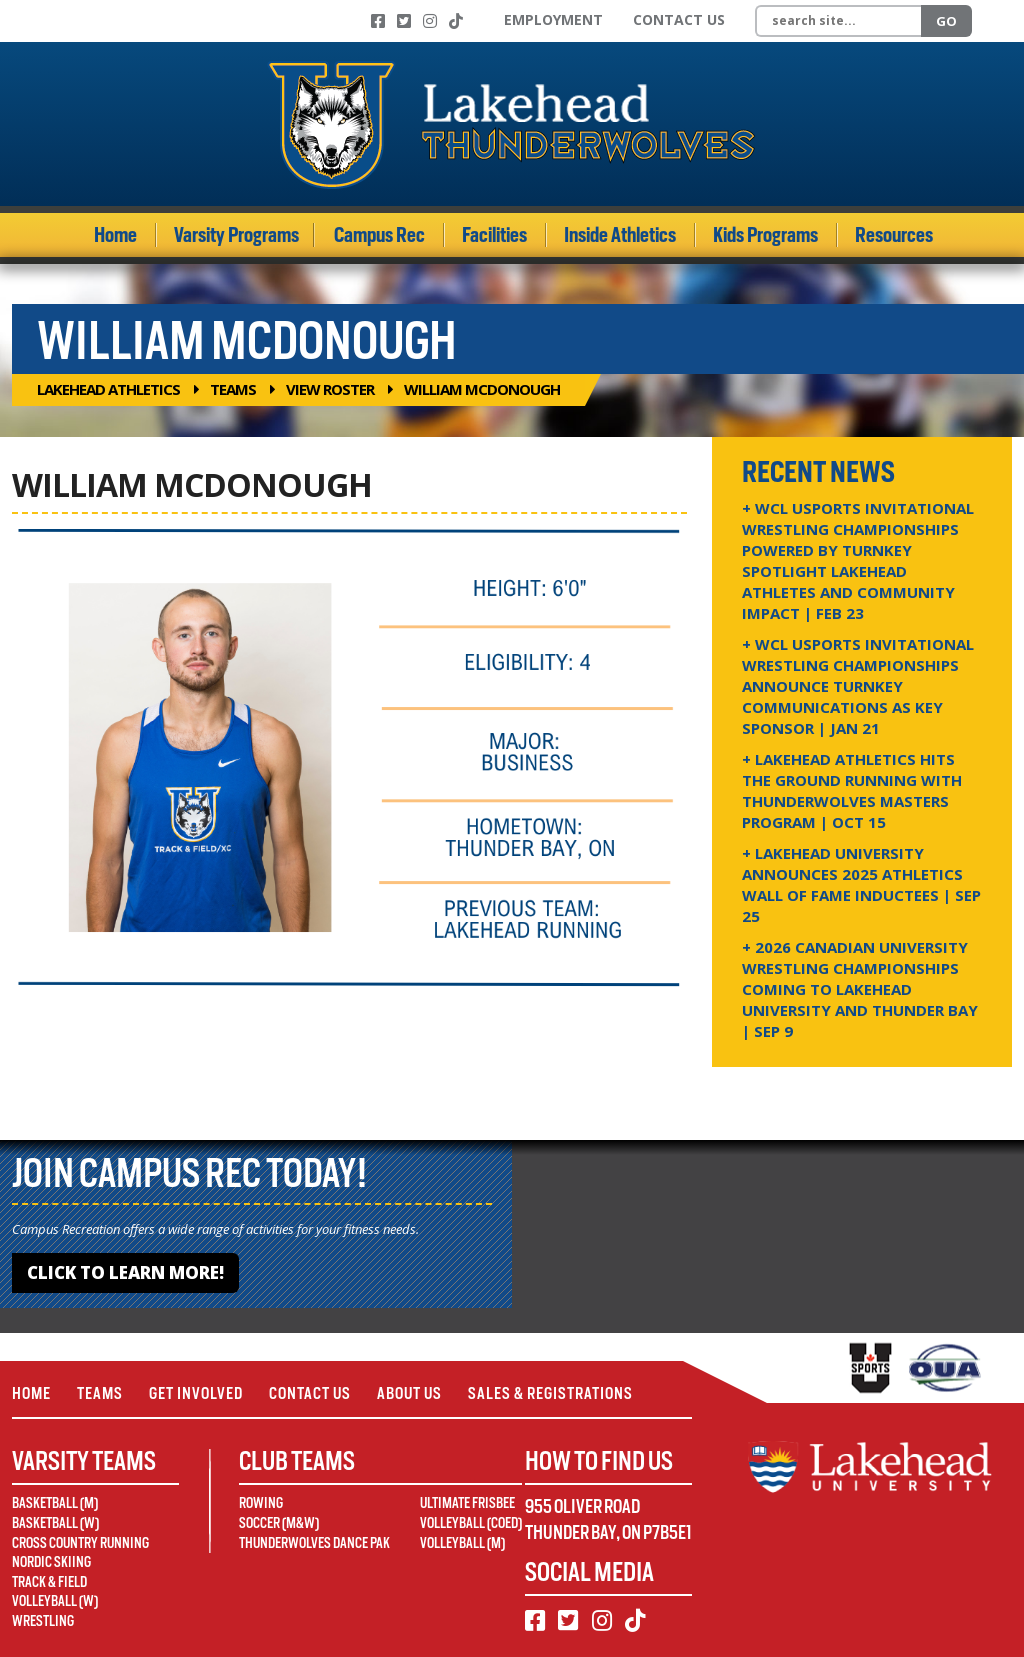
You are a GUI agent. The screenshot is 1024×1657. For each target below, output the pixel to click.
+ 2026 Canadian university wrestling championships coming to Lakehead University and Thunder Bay (860, 989)
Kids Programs (765, 235)
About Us (409, 1393)
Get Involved (196, 1393)
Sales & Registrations (550, 1393)
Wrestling (43, 1621)
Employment (553, 19)
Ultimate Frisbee (467, 1503)
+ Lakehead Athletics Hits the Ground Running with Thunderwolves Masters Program (852, 790)
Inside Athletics (620, 235)
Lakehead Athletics (108, 389)
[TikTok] (456, 21)
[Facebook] (378, 21)
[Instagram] (430, 21)
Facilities (494, 235)
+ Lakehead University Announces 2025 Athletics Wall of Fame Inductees (861, 884)
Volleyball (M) (462, 1543)
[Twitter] (404, 21)
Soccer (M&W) (279, 1523)
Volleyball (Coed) (471, 1523)
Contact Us (679, 19)
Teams (233, 389)
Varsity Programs (236, 235)
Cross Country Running (80, 1543)
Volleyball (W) (55, 1601)
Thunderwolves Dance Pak (314, 1543)
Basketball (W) (55, 1523)
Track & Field (49, 1582)
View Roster (330, 389)
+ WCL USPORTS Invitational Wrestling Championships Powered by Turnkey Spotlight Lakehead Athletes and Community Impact (858, 560)
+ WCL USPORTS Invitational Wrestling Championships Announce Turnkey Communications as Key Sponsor (858, 686)
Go (946, 21)
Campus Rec (379, 235)
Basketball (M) (55, 1503)
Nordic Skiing (51, 1562)
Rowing (261, 1503)
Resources (894, 235)
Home (115, 235)
